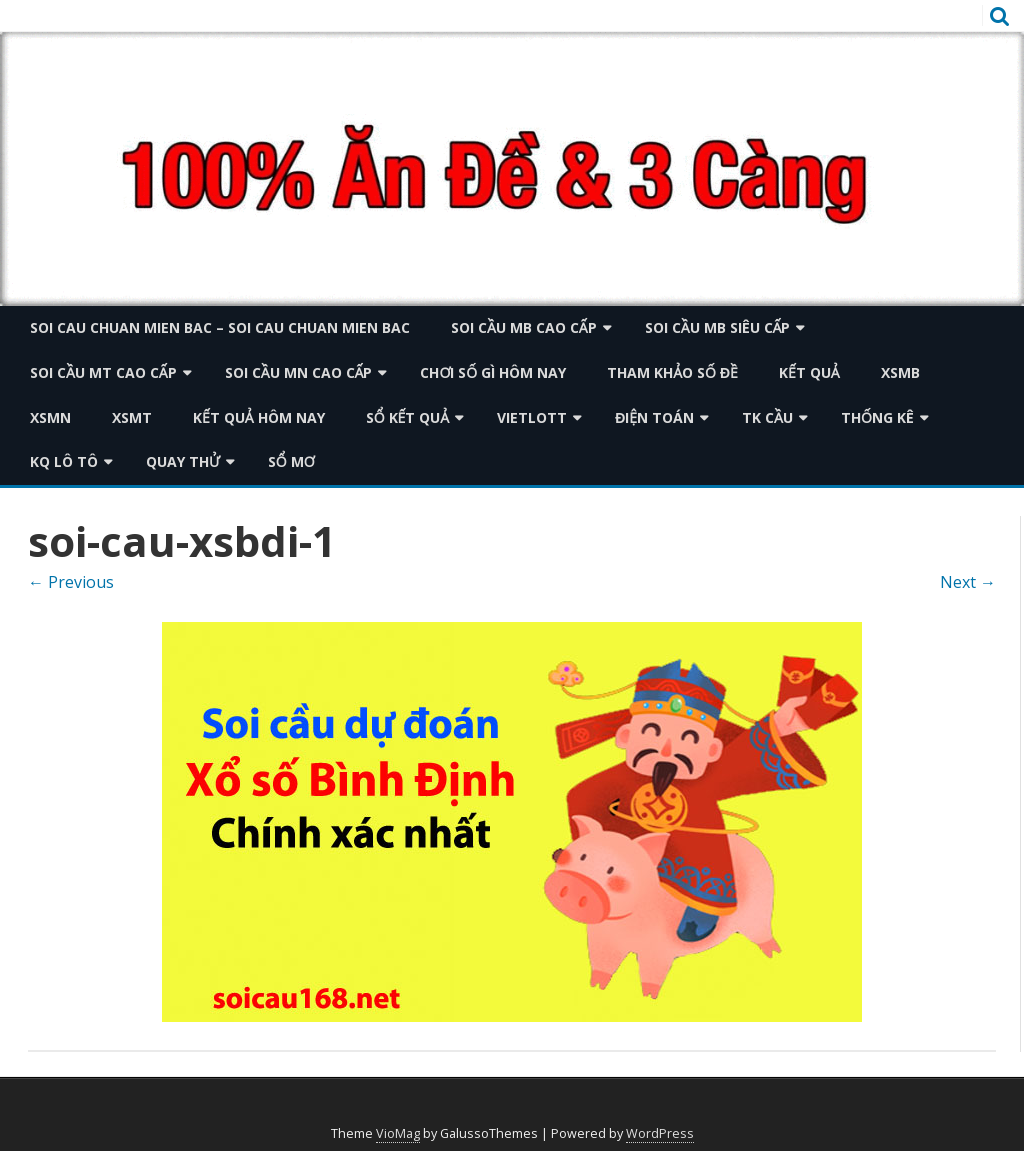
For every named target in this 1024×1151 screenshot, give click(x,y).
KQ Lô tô (64, 461)
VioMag (398, 1133)
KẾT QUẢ (809, 372)
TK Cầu (767, 417)
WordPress (660, 1133)
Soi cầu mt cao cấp (103, 372)
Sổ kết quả (408, 417)
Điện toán (654, 417)
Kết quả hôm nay (259, 417)
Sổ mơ (291, 461)
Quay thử (183, 461)
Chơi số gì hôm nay (493, 372)
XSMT (132, 417)
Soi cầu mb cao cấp (524, 327)
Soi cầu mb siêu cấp (718, 327)
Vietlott (532, 417)
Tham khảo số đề (672, 372)
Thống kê (877, 417)
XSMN (50, 417)
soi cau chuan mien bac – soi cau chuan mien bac (220, 327)
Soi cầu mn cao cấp (299, 372)
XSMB (900, 372)
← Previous (71, 582)
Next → (968, 582)
